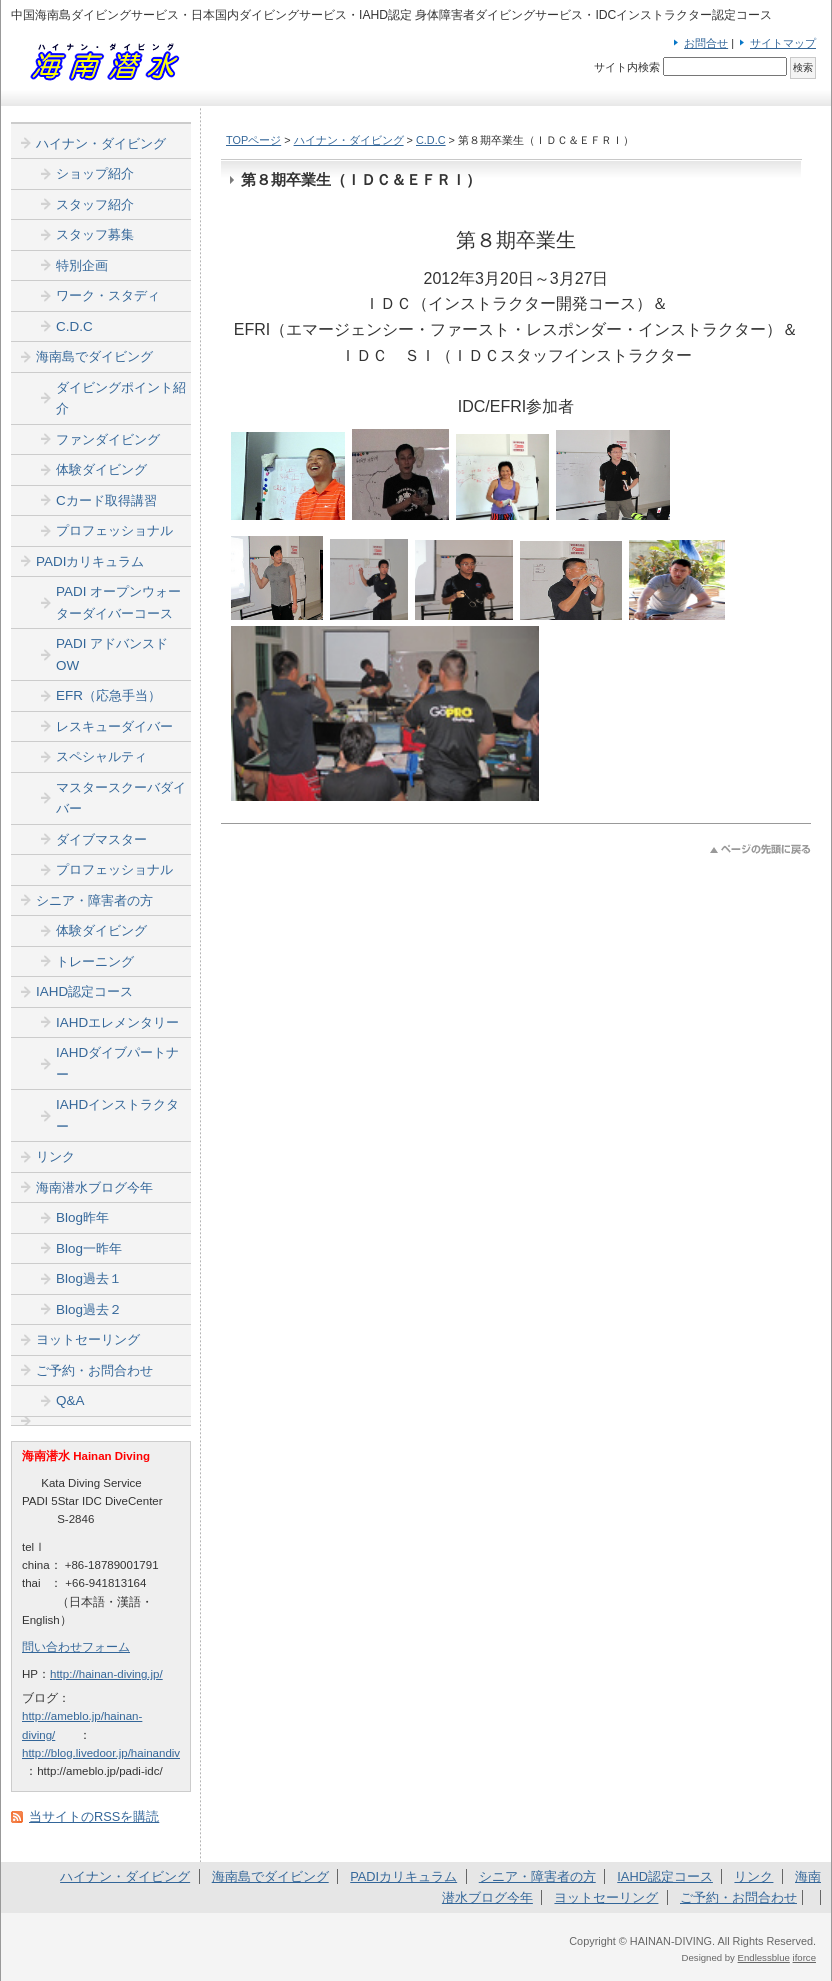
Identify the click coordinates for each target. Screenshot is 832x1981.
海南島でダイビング (94, 356)
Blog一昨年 (89, 1248)
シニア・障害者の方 (94, 900)
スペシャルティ (101, 756)
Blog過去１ (89, 1278)
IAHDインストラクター (117, 1115)
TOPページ (253, 140)
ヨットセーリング (88, 1339)
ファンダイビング (108, 439)
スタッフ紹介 (95, 204)
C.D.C (431, 140)
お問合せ (706, 43)
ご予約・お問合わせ (94, 1370)
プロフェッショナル (114, 530)
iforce (804, 1957)
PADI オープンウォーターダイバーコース (118, 602)
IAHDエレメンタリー (117, 1022)
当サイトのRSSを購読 (94, 1816)
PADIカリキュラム (90, 561)
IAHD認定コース (84, 991)
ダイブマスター (101, 839)
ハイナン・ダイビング (349, 140)
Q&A (70, 1400)
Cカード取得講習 (106, 500)
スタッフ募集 (95, 234)
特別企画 (82, 265)
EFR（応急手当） (108, 695)
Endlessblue (764, 1957)
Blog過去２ (89, 1309)
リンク (55, 1156)
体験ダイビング (101, 469)
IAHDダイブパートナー (117, 1063)
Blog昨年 (82, 1217)
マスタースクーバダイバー (121, 798)
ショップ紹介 (95, 173)
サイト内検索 (627, 67)
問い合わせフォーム (76, 1647)
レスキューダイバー (114, 726)
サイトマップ (783, 43)
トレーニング (95, 961)
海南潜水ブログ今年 (94, 1187)
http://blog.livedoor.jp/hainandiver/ (108, 1753)
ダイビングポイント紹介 (121, 398)
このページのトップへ (760, 849)
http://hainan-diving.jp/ (106, 1674)
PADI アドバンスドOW (112, 654)
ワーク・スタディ (108, 295)
